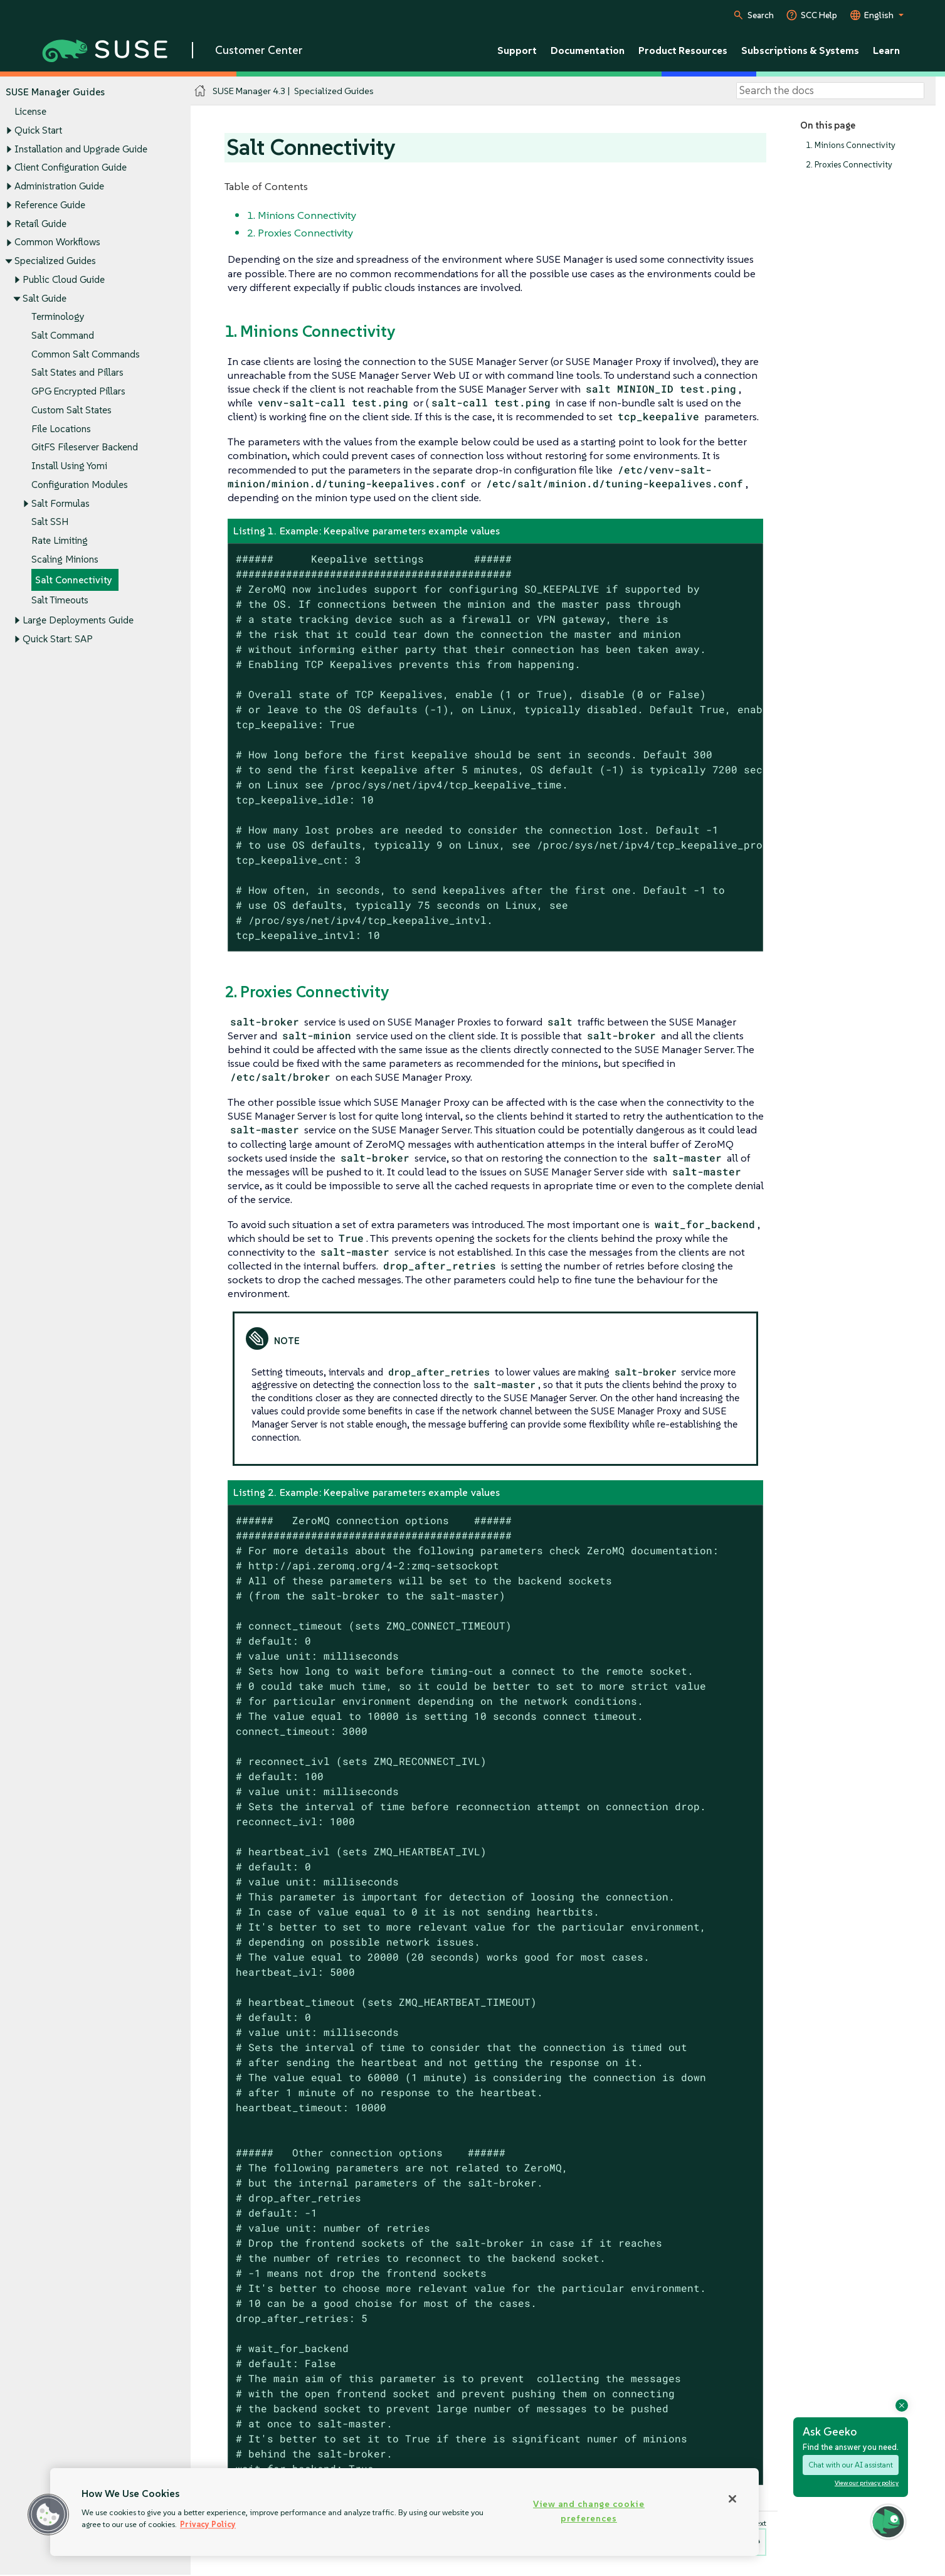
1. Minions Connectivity (850, 145)
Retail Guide (40, 224)
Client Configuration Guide (70, 168)
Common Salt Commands (85, 354)
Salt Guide (44, 298)
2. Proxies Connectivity (849, 164)
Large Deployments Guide (78, 621)
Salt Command (62, 335)
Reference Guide (49, 205)
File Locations (61, 429)
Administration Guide (59, 186)
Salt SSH (49, 522)
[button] (48, 2514)
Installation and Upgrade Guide (80, 149)
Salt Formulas (60, 503)
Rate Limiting (59, 540)
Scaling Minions (64, 559)
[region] (404, 2512)
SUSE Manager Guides (55, 92)
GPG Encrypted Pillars (78, 392)
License (30, 112)
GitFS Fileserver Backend (84, 447)
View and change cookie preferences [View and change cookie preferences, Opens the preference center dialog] (589, 2511)
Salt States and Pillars (77, 373)
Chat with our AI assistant (850, 2464)
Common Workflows (57, 242)
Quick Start (38, 130)
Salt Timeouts (59, 601)
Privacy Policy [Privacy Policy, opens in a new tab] (208, 2524)
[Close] (732, 2499)
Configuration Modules (79, 484)
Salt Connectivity (73, 580)
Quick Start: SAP (58, 639)
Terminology (58, 317)
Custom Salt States (71, 410)
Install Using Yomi (69, 466)
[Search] (830, 91)
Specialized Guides (55, 261)
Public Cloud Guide (64, 279)
